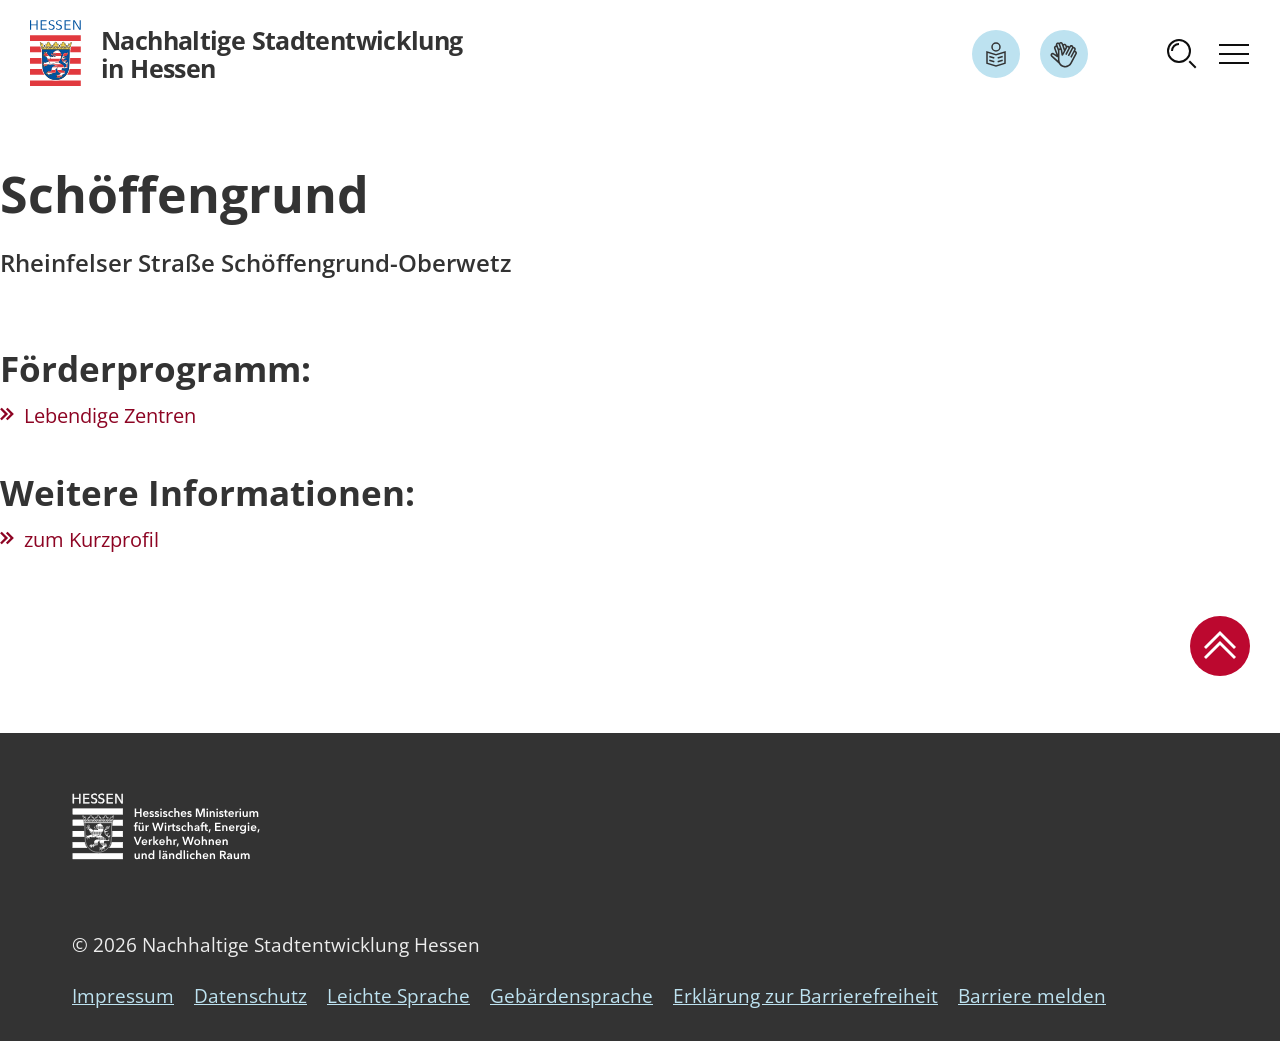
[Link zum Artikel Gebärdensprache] (1064, 54)
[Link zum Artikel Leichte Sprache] (996, 54)
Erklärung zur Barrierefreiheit (805, 996)
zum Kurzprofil (91, 539)
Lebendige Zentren (110, 415)
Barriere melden (1032, 996)
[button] (1182, 54)
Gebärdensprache (571, 996)
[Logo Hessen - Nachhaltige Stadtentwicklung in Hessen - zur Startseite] (246, 53)
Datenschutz (250, 996)
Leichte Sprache (398, 996)
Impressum (123, 996)
